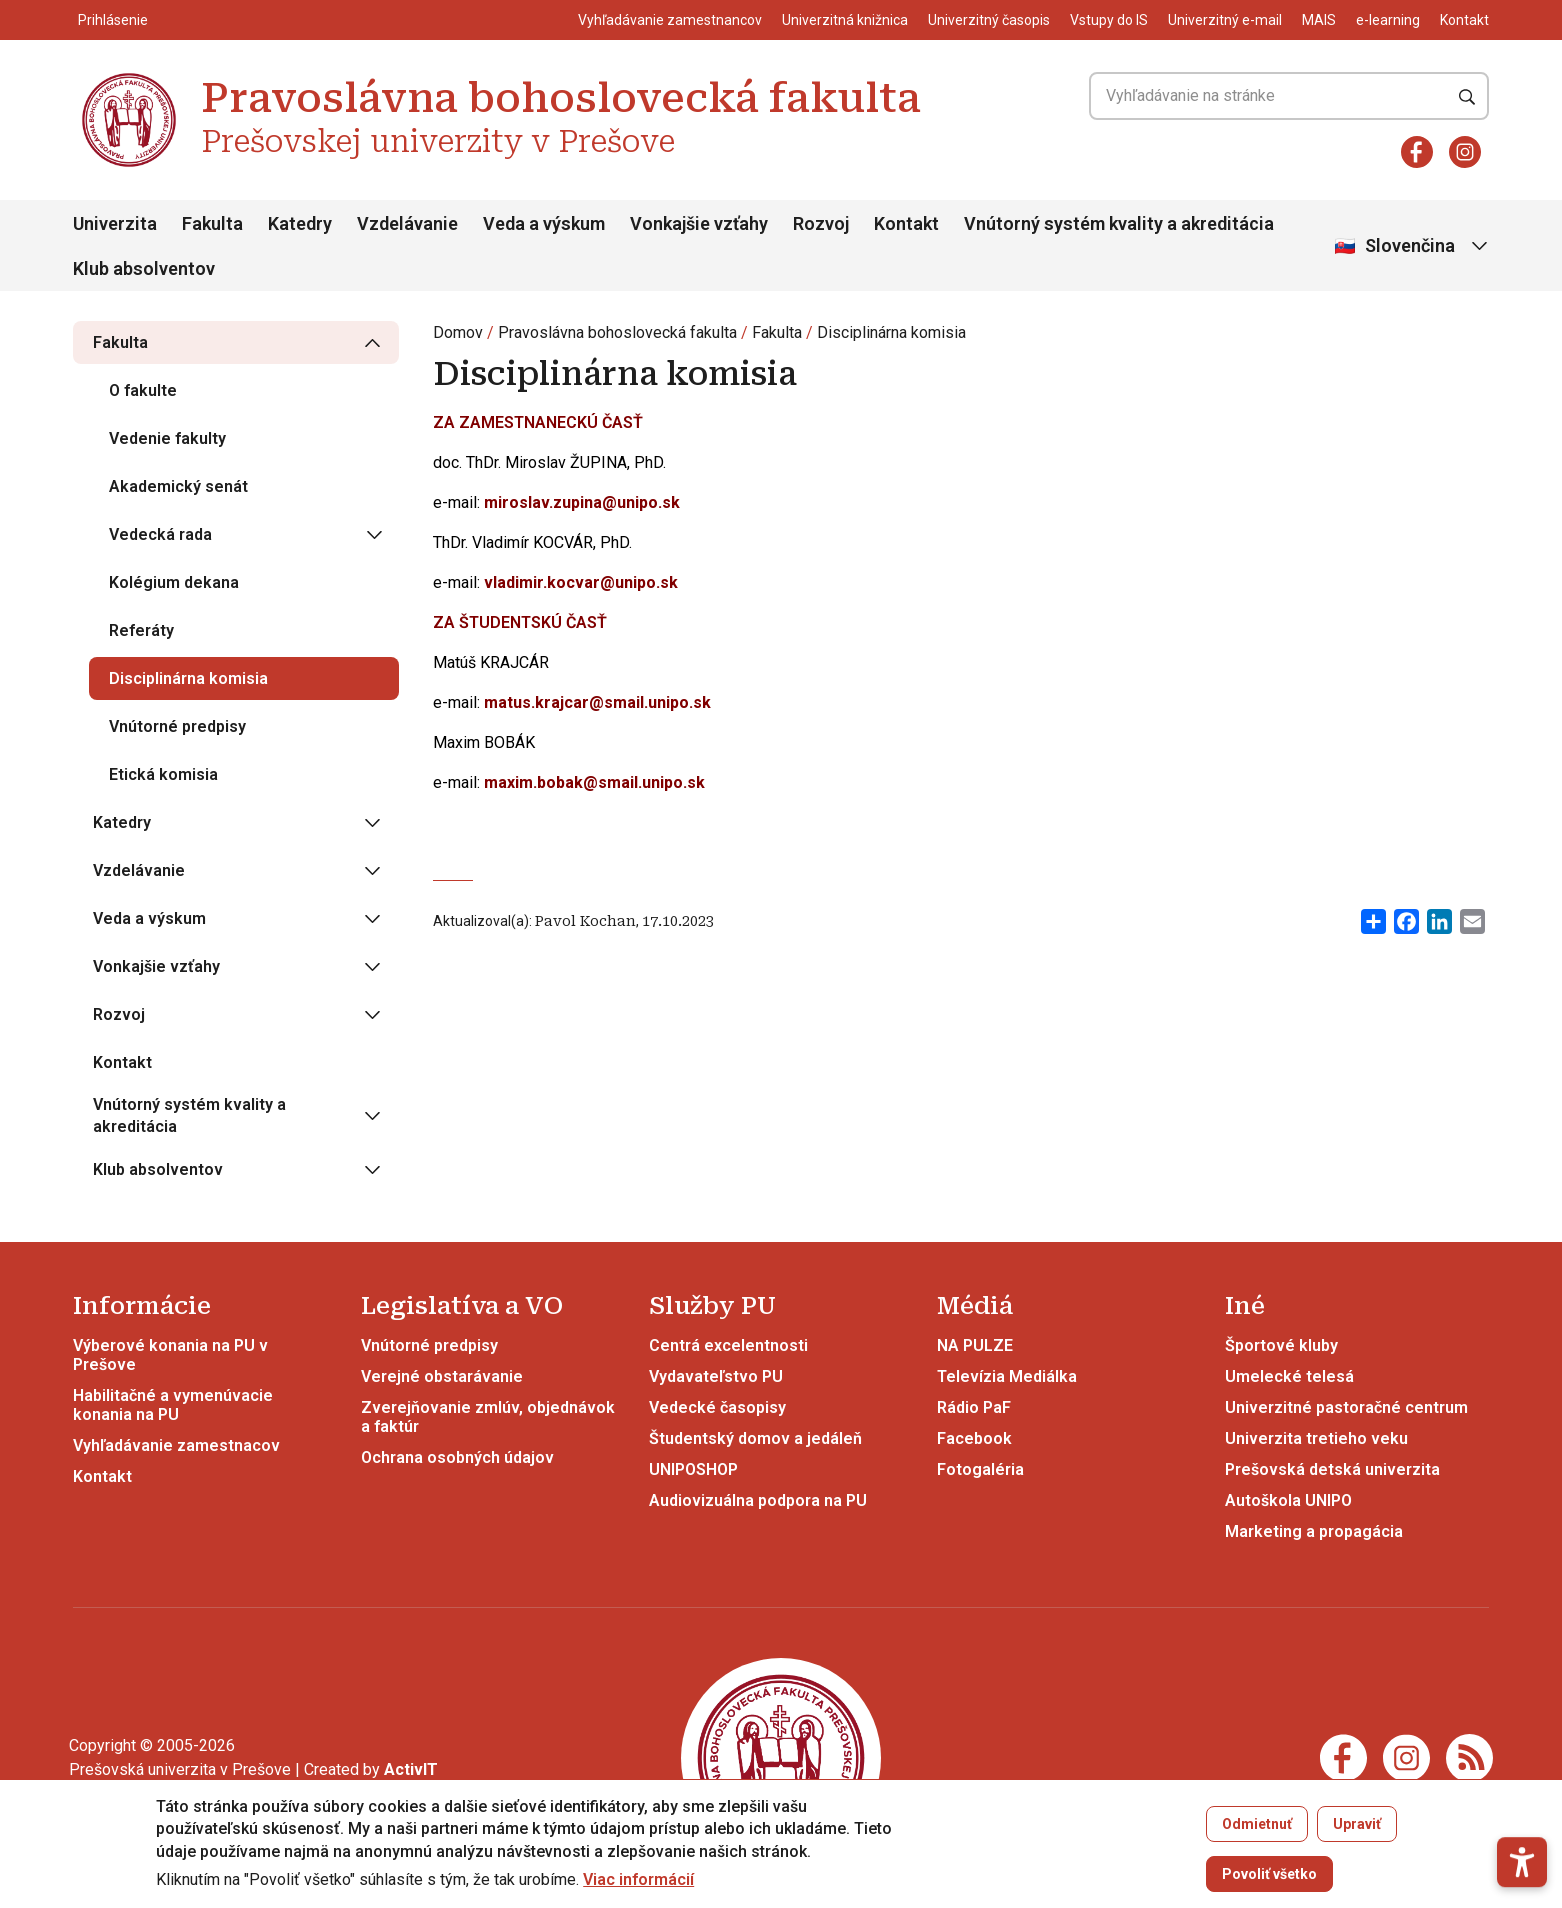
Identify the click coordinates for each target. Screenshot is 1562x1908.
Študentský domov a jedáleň (755, 1438)
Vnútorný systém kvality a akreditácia (1119, 223)
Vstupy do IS (1109, 20)
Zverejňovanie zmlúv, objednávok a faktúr (488, 1417)
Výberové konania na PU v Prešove (170, 1355)
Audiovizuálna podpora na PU (758, 1500)
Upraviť (1357, 1824)
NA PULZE (975, 1345)
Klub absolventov (144, 268)
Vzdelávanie (407, 223)
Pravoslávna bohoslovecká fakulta (617, 332)
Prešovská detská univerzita (1332, 1469)
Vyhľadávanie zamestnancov (670, 20)
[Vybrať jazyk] (1413, 246)
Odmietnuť (1257, 1824)
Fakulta (212, 223)
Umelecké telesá (1289, 1376)
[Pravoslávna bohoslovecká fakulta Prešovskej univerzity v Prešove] (129, 75)
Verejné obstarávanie (442, 1376)
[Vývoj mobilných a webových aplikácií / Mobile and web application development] (411, 1769)
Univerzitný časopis (989, 20)
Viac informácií (638, 1880)
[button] (1522, 1791)
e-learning (1388, 20)
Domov (458, 332)
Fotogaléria (980, 1469)
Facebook (974, 1438)
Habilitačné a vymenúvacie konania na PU (173, 1405)
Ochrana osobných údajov (457, 1457)
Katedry (300, 223)
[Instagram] (1465, 152)
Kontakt (1464, 20)
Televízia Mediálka (1007, 1376)
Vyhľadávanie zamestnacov (176, 1445)
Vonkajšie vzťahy (699, 223)
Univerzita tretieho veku (1316, 1438)
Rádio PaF (974, 1407)
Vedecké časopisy (717, 1407)
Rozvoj (821, 223)
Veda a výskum (544, 223)
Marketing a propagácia (1314, 1531)
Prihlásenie (113, 20)
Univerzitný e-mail (1225, 20)
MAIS (1319, 20)
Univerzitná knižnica (845, 20)
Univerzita (115, 223)
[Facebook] (1417, 152)
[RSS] (1469, 1756)
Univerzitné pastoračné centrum (1346, 1407)
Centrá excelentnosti (728, 1345)
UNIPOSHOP (693, 1469)
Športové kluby (1281, 1345)
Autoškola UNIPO (1288, 1500)
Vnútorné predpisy (429, 1345)
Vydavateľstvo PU (716, 1376)
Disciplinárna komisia (891, 332)
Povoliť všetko (1269, 1874)
